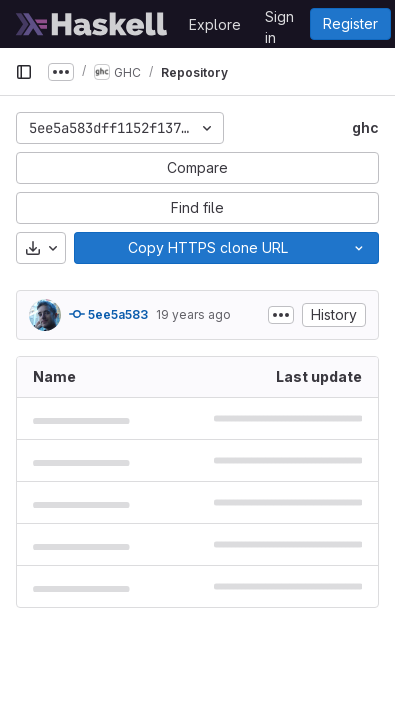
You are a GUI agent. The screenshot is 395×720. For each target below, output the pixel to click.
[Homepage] (92, 24)
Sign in (279, 20)
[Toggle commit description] (281, 315)
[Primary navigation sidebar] (24, 72)
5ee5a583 (108, 314)
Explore (215, 24)
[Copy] (207, 248)
